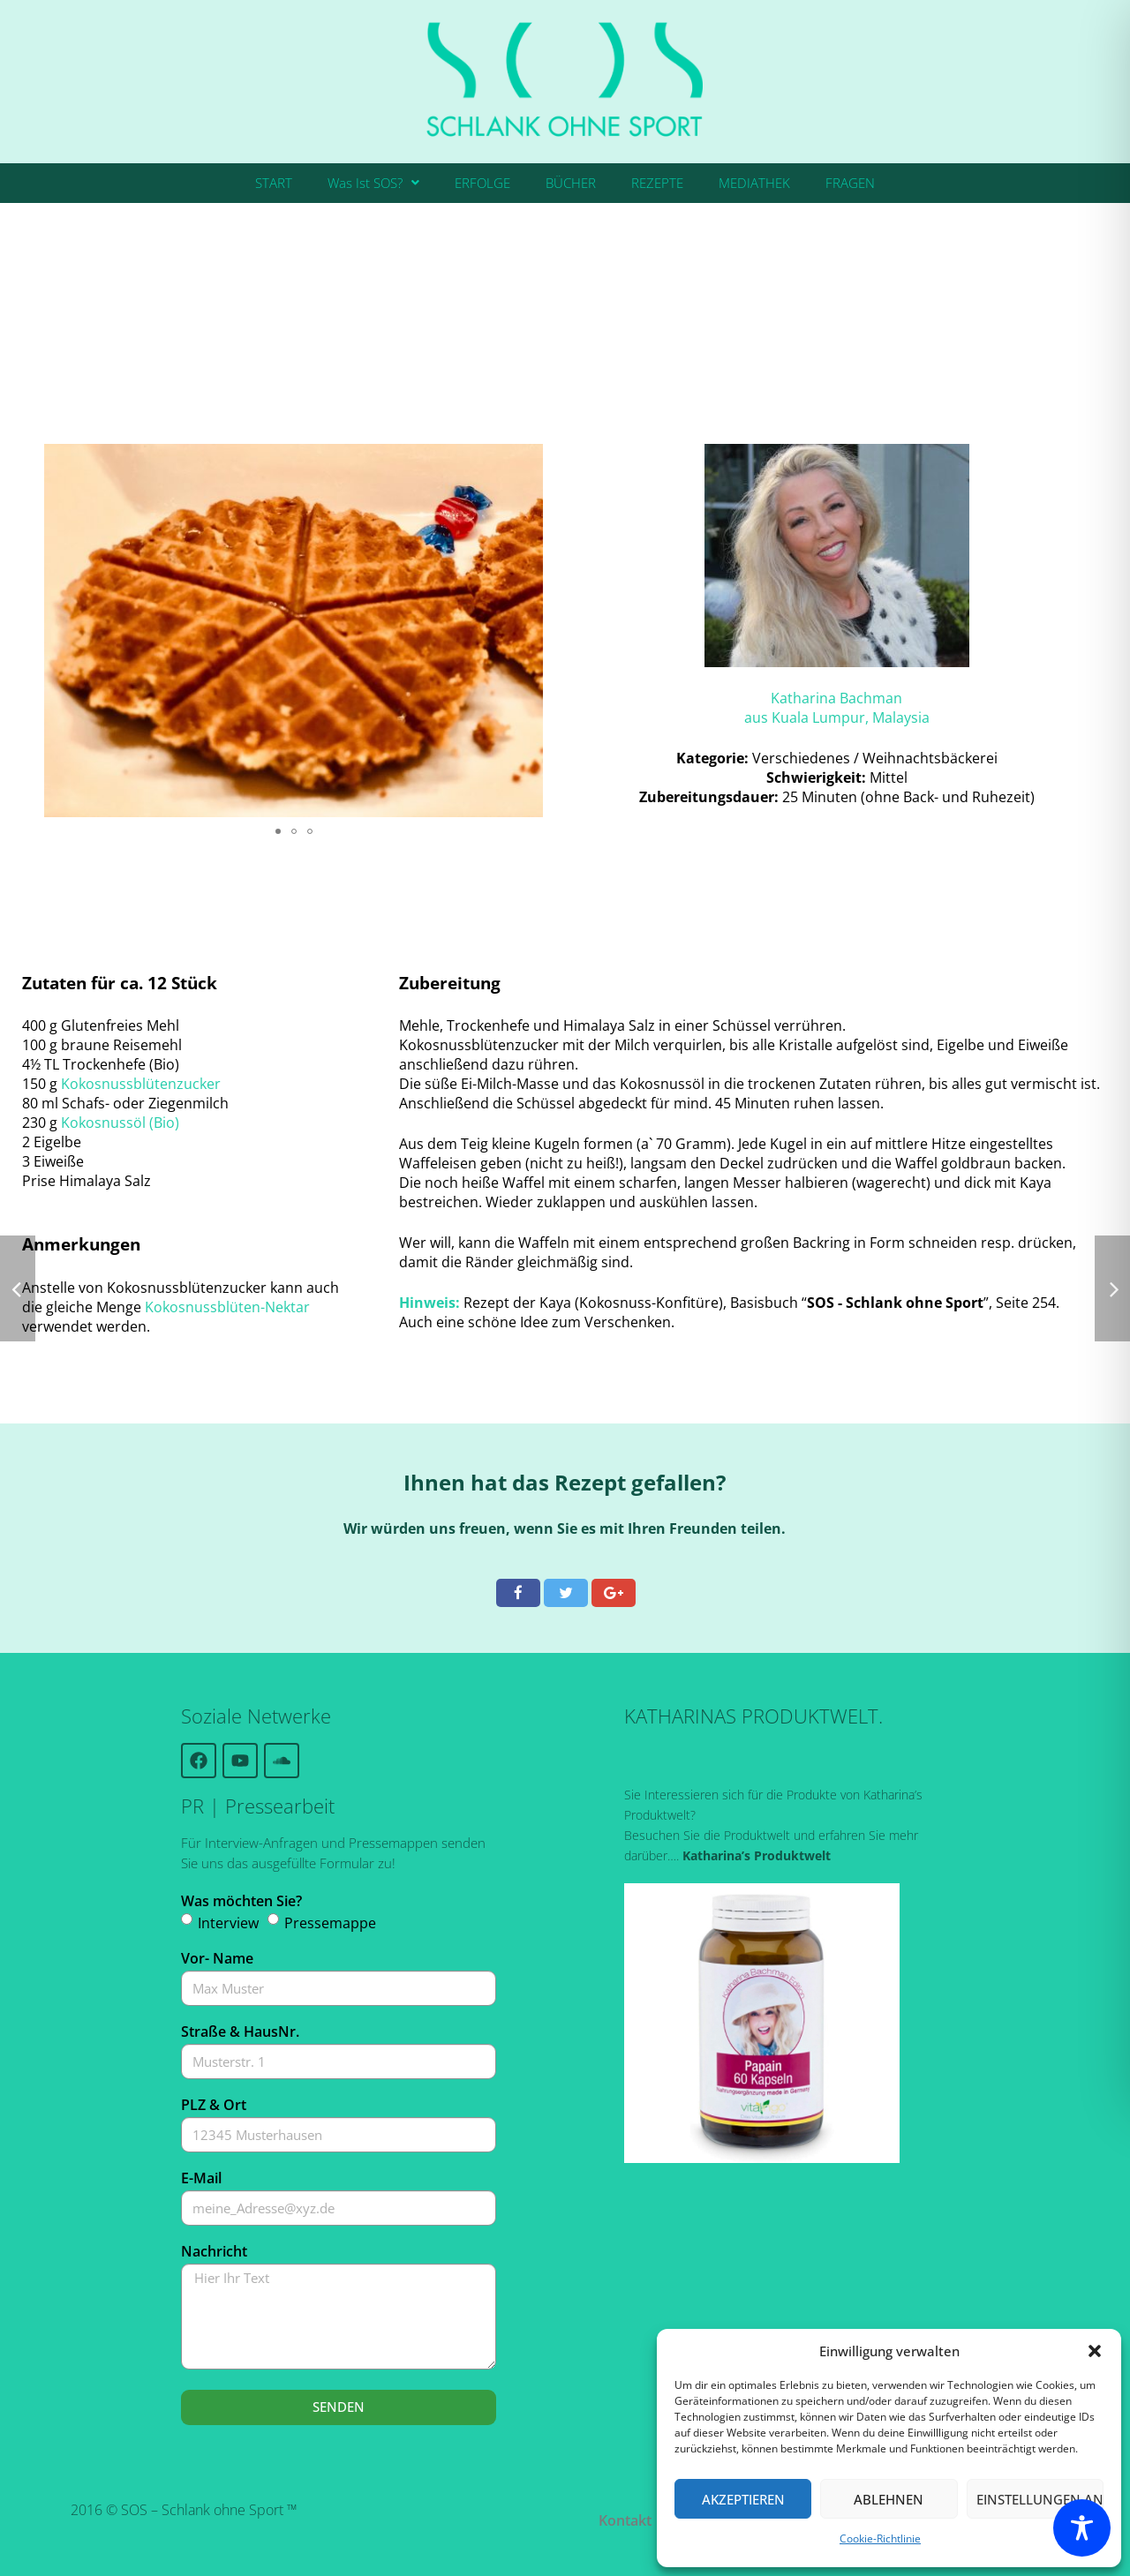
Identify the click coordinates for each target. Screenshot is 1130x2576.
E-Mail (201, 2178)
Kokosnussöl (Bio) (120, 1122)
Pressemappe (330, 1923)
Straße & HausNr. (240, 2031)
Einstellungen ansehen (1040, 2499)
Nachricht (214, 2251)
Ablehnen (888, 2499)
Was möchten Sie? (241, 1901)
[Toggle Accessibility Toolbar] (1081, 2527)
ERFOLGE (482, 183)
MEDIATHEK (754, 183)
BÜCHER (571, 183)
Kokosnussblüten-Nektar (227, 1307)
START (273, 183)
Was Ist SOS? (373, 183)
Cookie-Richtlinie (880, 2538)
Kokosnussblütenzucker (141, 1083)
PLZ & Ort (213, 2104)
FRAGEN (850, 183)
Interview (228, 1923)
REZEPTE (657, 183)
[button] (1095, 2351)
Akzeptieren (743, 2499)
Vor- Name (217, 1958)
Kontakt (625, 2520)
